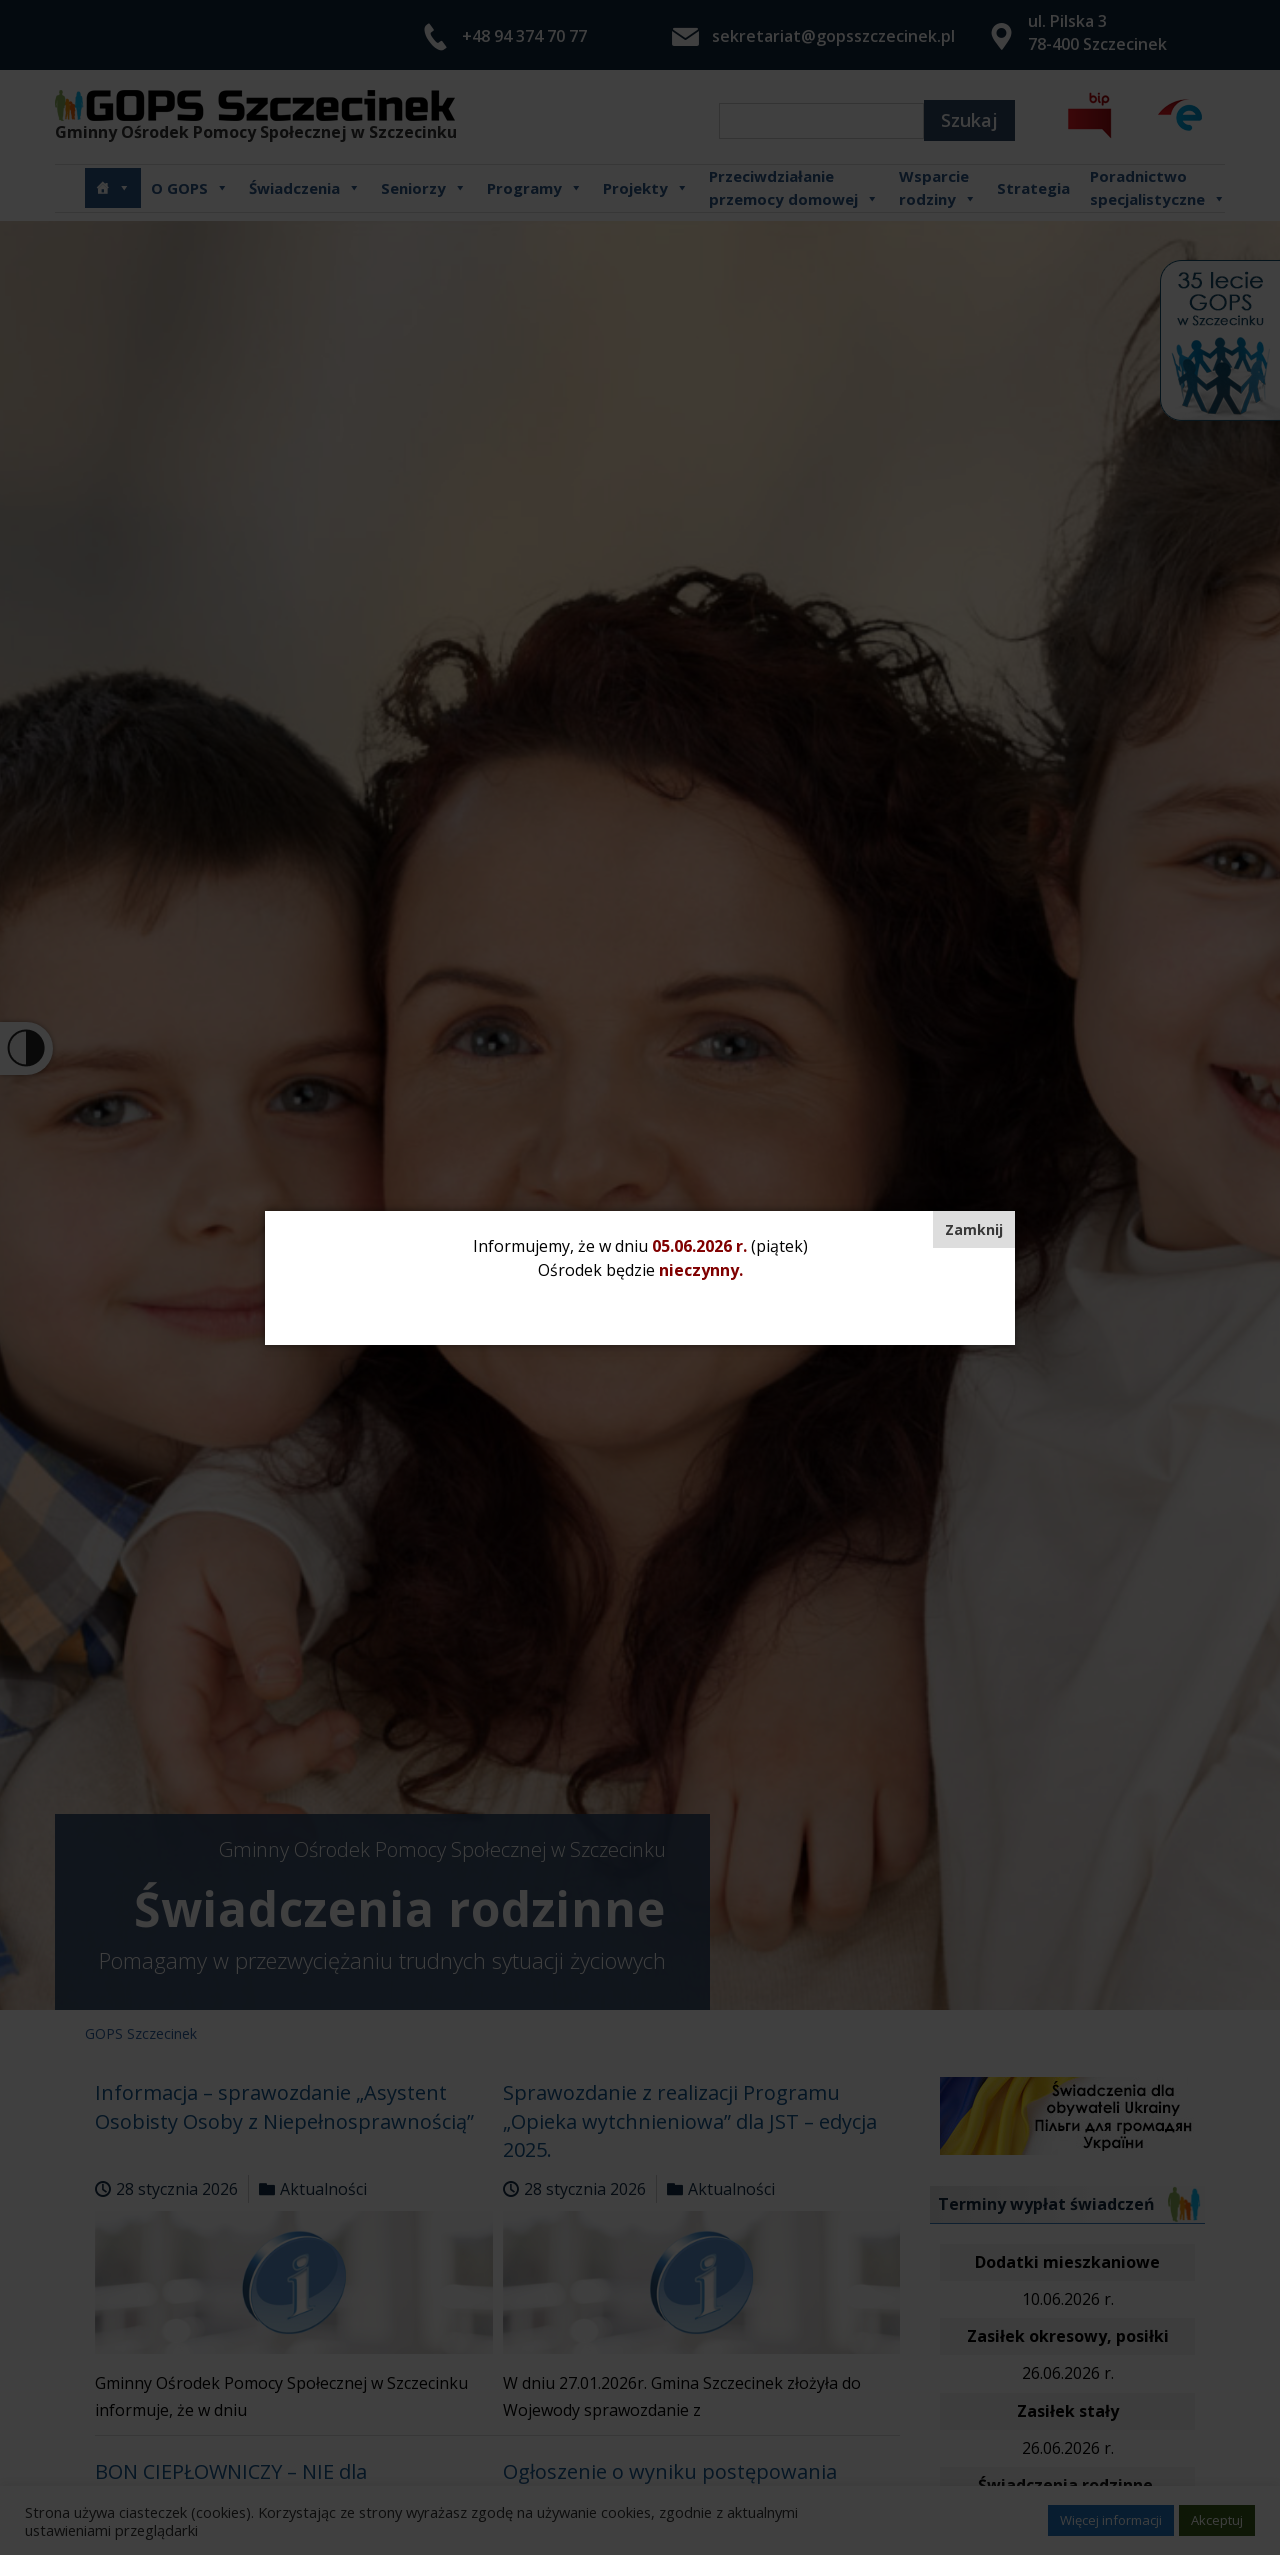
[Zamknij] (974, 1229)
